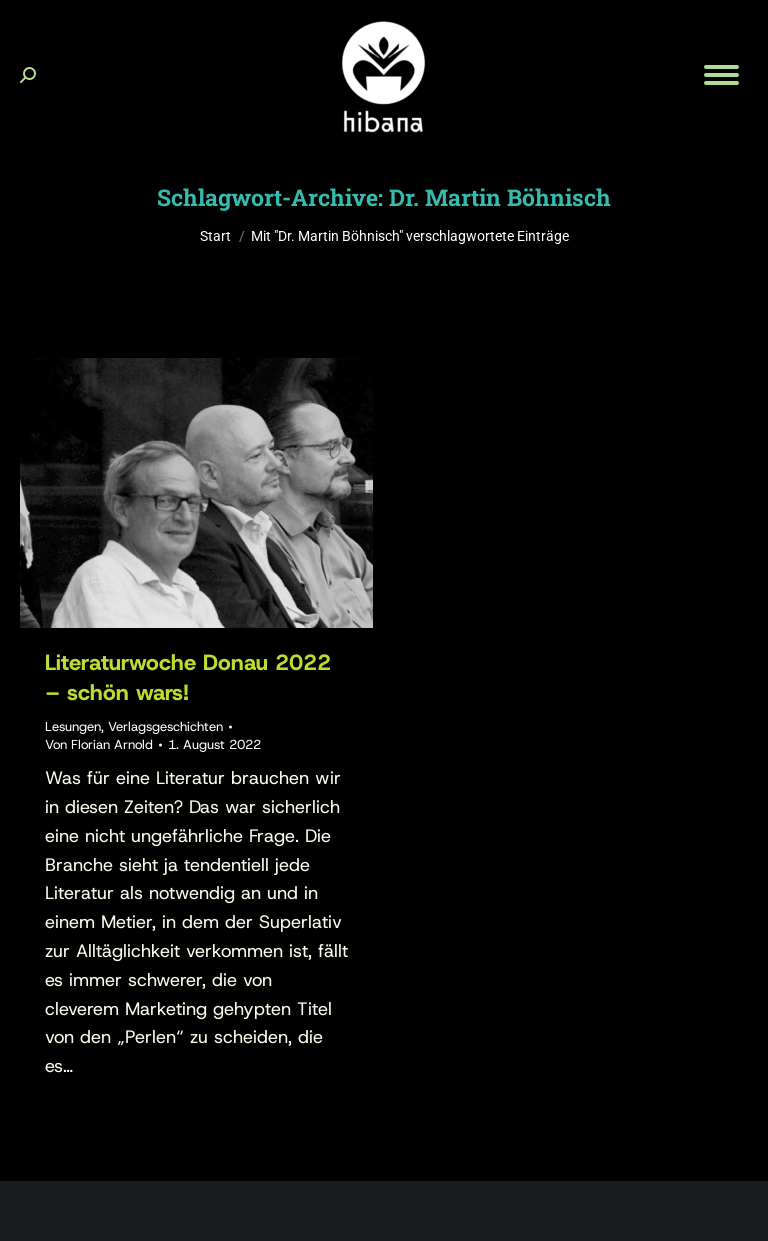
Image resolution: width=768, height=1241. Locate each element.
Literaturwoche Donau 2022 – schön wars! (188, 677)
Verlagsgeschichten (165, 726)
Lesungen (73, 726)
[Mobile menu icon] (721, 75)
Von (99, 744)
